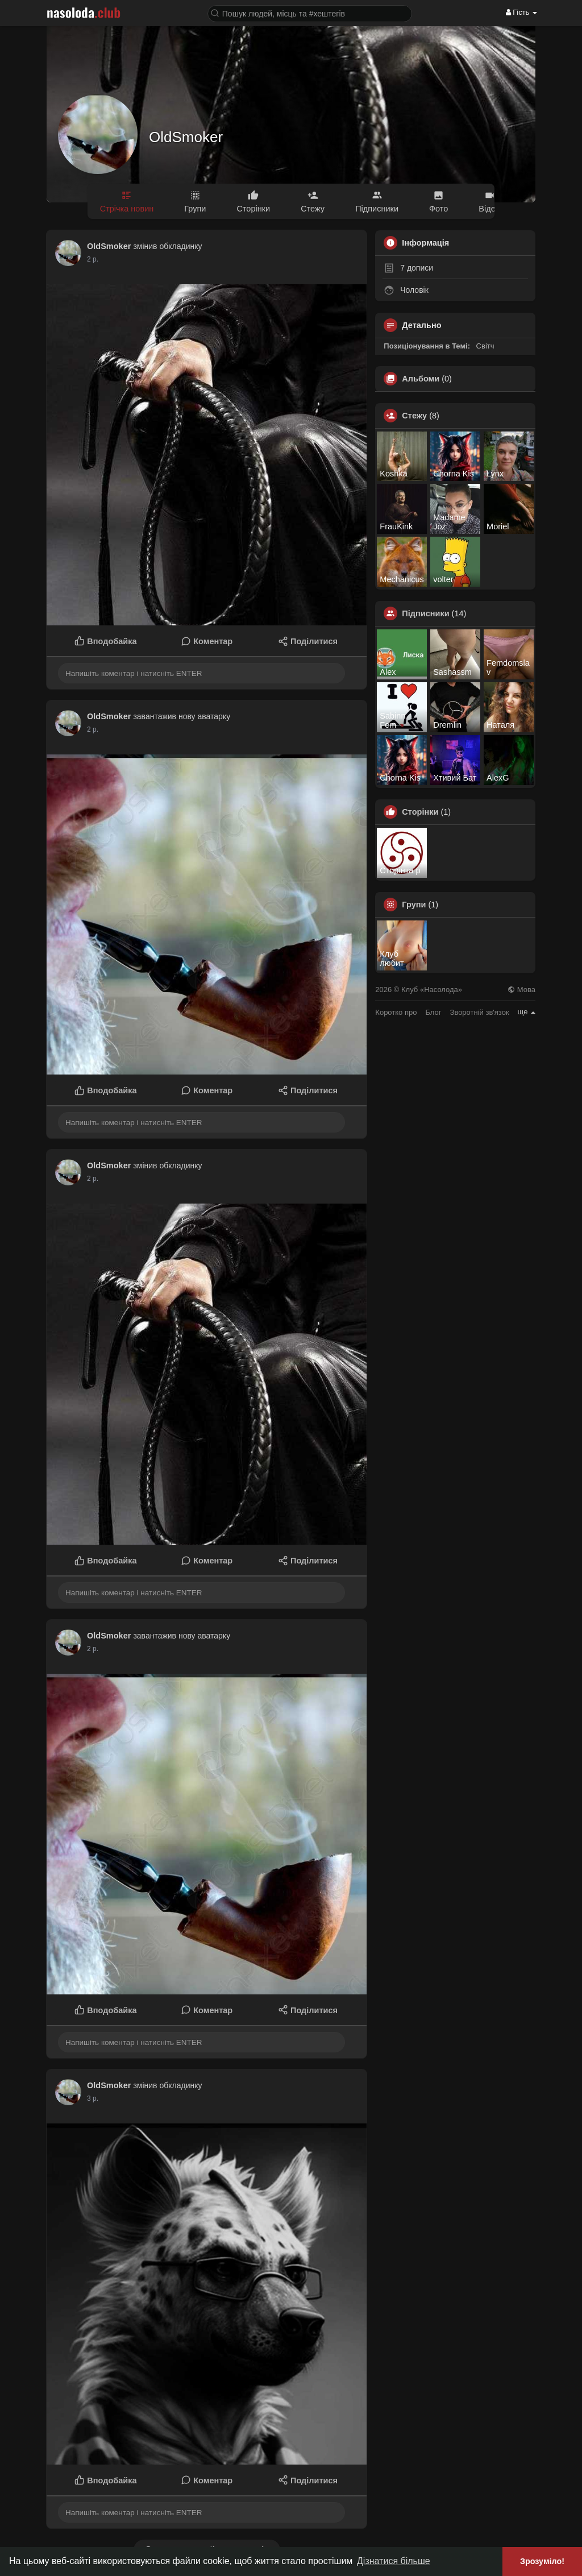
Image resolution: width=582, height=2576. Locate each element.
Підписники (425, 613)
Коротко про (396, 1012)
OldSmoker (186, 137)
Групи (414, 904)
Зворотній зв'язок (479, 1012)
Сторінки (420, 811)
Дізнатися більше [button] (393, 2561)
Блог (433, 1012)
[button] (309, 12)
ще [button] (526, 1011)
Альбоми (420, 378)
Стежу (414, 415)
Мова (521, 989)
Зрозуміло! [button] (542, 2561)
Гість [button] (521, 12)
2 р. (92, 259)
